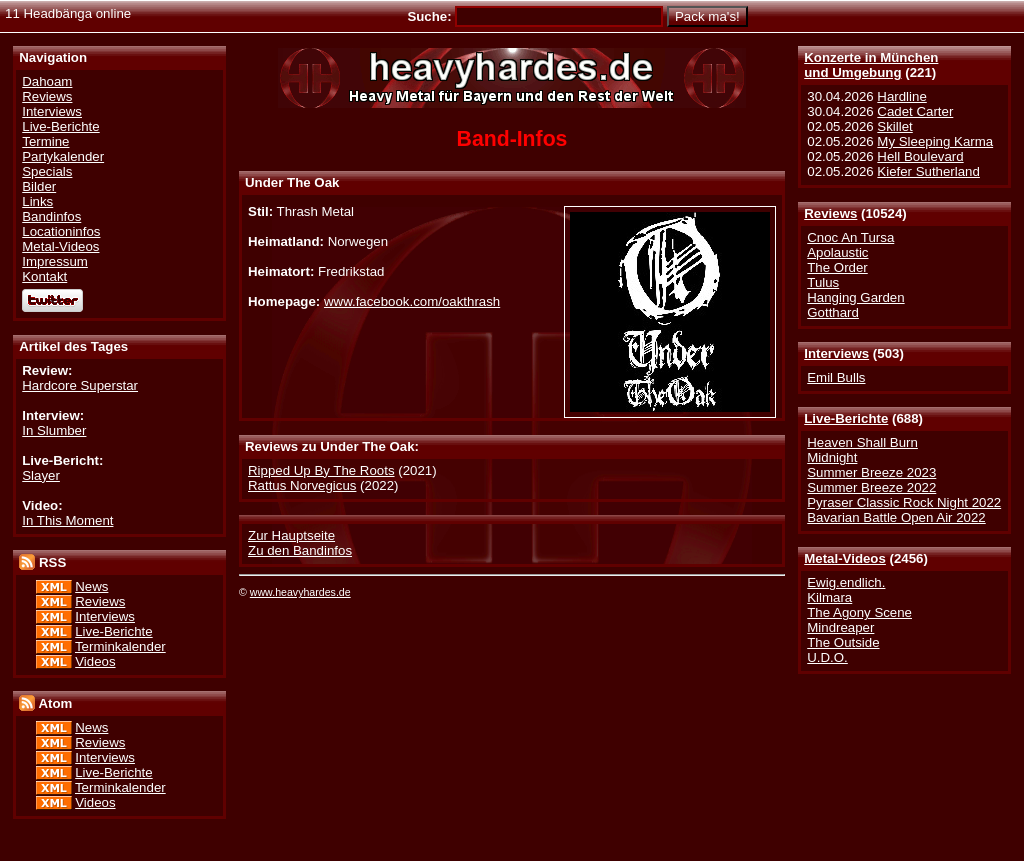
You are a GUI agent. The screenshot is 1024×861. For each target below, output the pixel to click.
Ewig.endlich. (846, 582)
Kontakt (44, 276)
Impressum (55, 261)
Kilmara (829, 597)
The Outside (843, 642)
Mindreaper (840, 627)
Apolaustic (837, 252)
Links (37, 201)
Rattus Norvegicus (302, 485)
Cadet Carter (915, 111)
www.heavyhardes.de (300, 592)
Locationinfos (61, 231)
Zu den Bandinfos (300, 550)
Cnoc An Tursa (850, 237)
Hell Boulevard (920, 156)
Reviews (830, 213)
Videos (95, 661)
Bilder (39, 186)
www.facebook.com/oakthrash (412, 301)
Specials (47, 171)
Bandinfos (51, 216)
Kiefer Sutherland (928, 171)
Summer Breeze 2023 (871, 472)
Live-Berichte (846, 418)
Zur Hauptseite (291, 535)
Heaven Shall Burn (862, 442)
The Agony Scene (859, 612)
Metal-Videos (845, 558)
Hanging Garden (855, 297)
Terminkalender (120, 646)
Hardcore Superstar (80, 385)
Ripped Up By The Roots (321, 470)
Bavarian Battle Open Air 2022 (896, 517)
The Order (837, 267)
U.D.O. (827, 657)
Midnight (832, 457)
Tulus (823, 282)
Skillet (894, 126)
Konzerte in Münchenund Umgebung (871, 65)
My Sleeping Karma (935, 141)
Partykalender (63, 156)
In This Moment (67, 520)
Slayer (41, 475)
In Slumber (54, 430)
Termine (45, 141)
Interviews (836, 353)
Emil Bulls (836, 377)
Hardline (901, 96)
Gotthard (833, 312)
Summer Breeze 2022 (871, 487)
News (91, 586)
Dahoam (47, 81)
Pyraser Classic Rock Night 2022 (904, 502)
